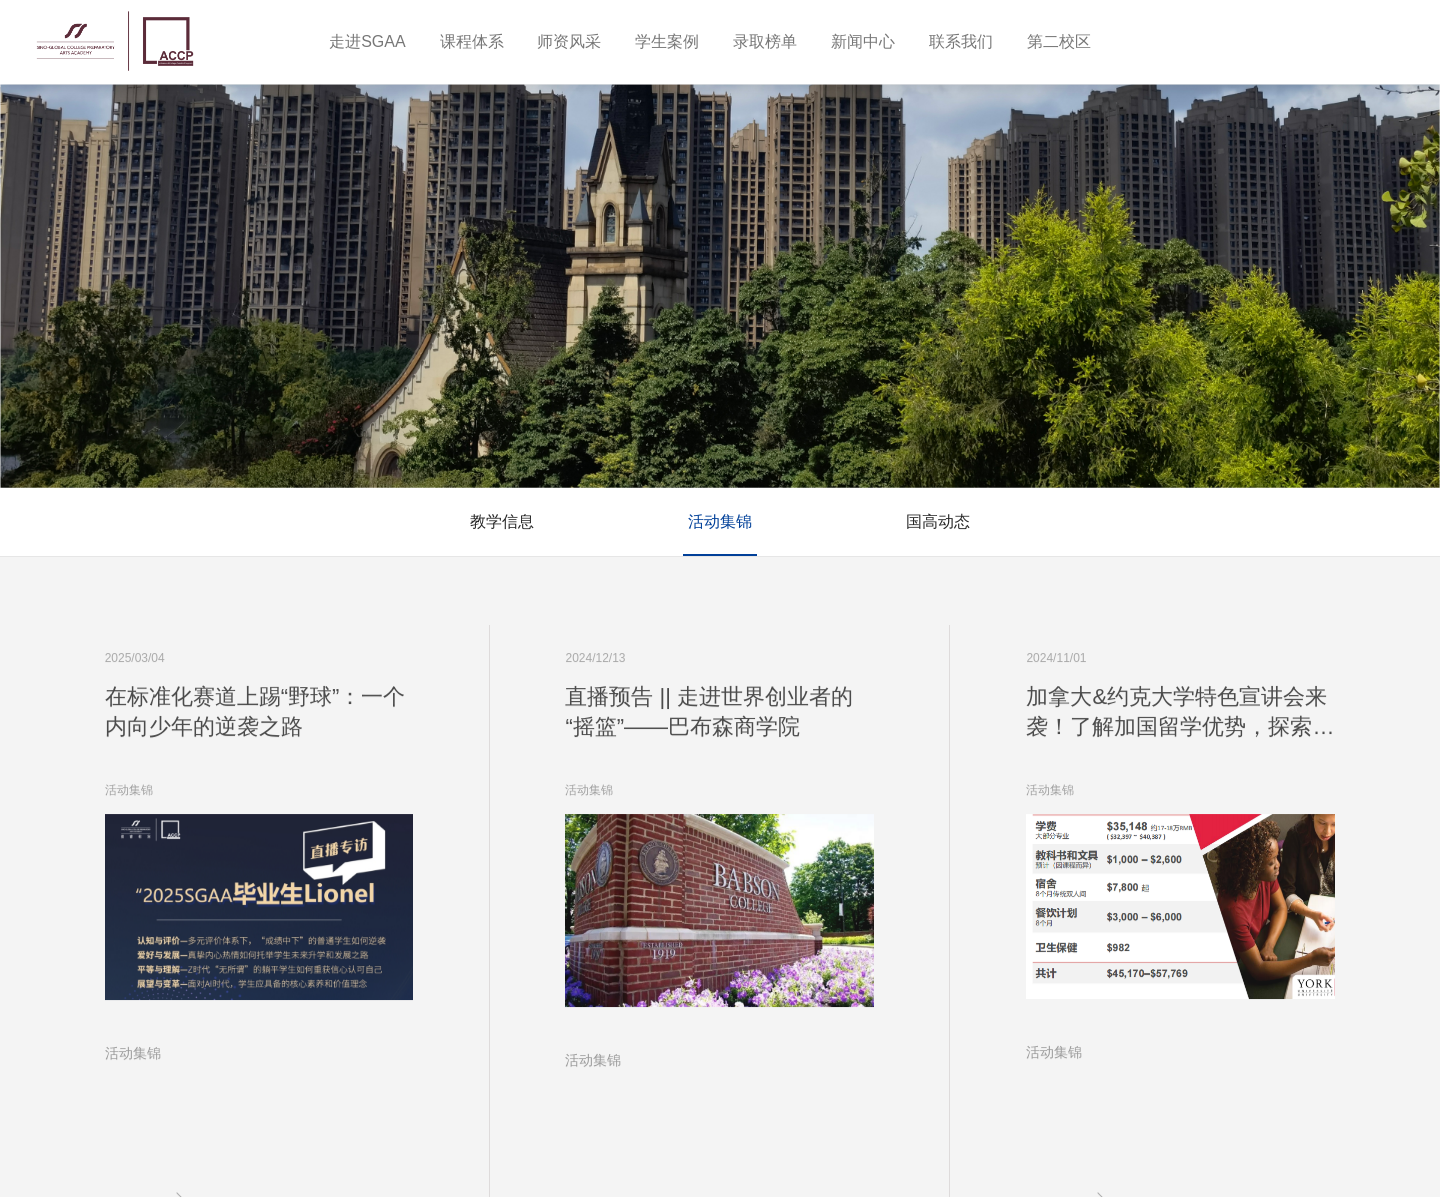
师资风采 (569, 41)
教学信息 (502, 521)
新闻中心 (863, 41)
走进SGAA (367, 41)
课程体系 (472, 41)
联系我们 (961, 41)
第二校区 (1059, 41)
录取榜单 (765, 41)
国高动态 (938, 521)
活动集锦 (720, 521)
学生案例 (667, 41)
